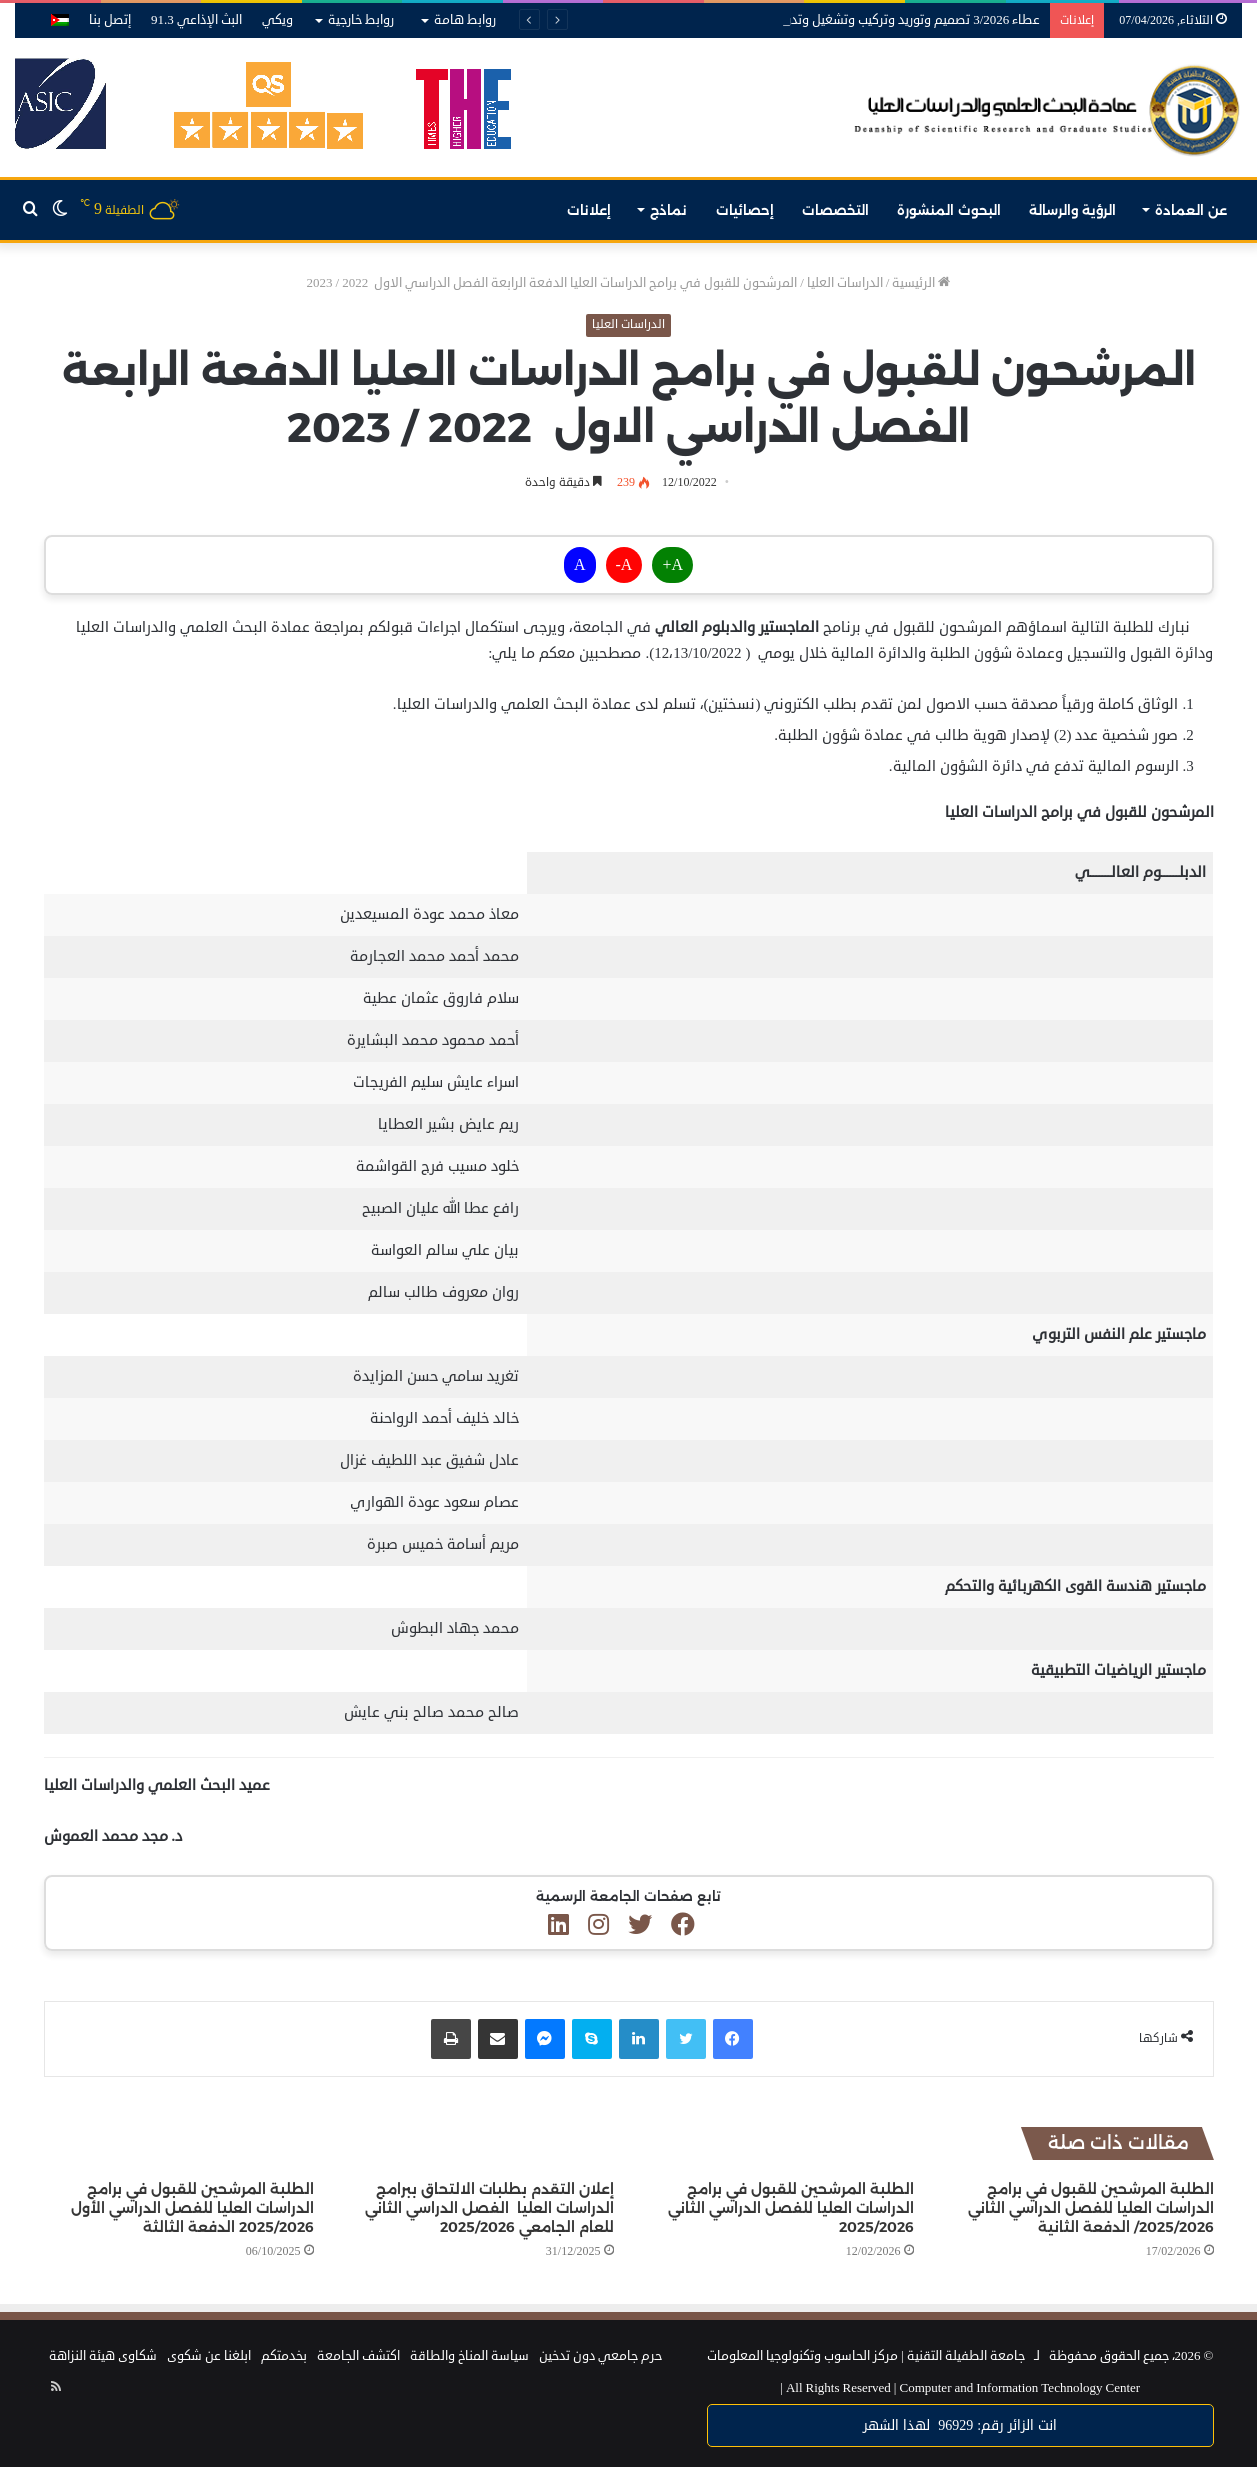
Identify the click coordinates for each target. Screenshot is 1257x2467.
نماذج (668, 210)
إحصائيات (745, 210)
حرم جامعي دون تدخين (600, 2356)
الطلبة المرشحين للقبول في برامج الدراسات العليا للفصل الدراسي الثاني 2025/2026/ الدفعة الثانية (1091, 2208)
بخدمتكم (284, 2356)
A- (624, 565)
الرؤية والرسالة (1072, 210)
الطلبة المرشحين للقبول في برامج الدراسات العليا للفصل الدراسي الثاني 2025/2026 (791, 2208)
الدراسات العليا (845, 283)
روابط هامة (465, 20)
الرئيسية (921, 283)
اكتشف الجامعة (358, 2356)
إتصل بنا (110, 20)
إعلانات (589, 210)
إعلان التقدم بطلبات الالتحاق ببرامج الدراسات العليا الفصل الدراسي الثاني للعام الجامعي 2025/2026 (489, 2208)
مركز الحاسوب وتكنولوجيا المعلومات (802, 2356)
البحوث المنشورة (949, 210)
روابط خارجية (361, 20)
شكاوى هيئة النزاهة (103, 2356)
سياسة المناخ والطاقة (469, 2356)
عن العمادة (1191, 210)
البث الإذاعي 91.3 (196, 20)
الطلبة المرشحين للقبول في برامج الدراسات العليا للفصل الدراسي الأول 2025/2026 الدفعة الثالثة (192, 2208)
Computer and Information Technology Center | (960, 2388)
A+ (672, 565)
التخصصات (835, 210)
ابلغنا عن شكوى (209, 2356)
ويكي (277, 20)
